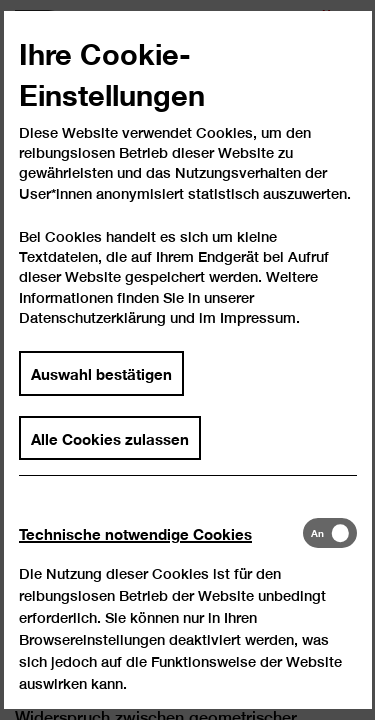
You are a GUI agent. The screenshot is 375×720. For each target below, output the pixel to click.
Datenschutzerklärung (92, 333)
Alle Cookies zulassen (110, 453)
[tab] (160, 549)
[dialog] (187, 360)
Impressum (258, 333)
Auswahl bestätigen (101, 389)
